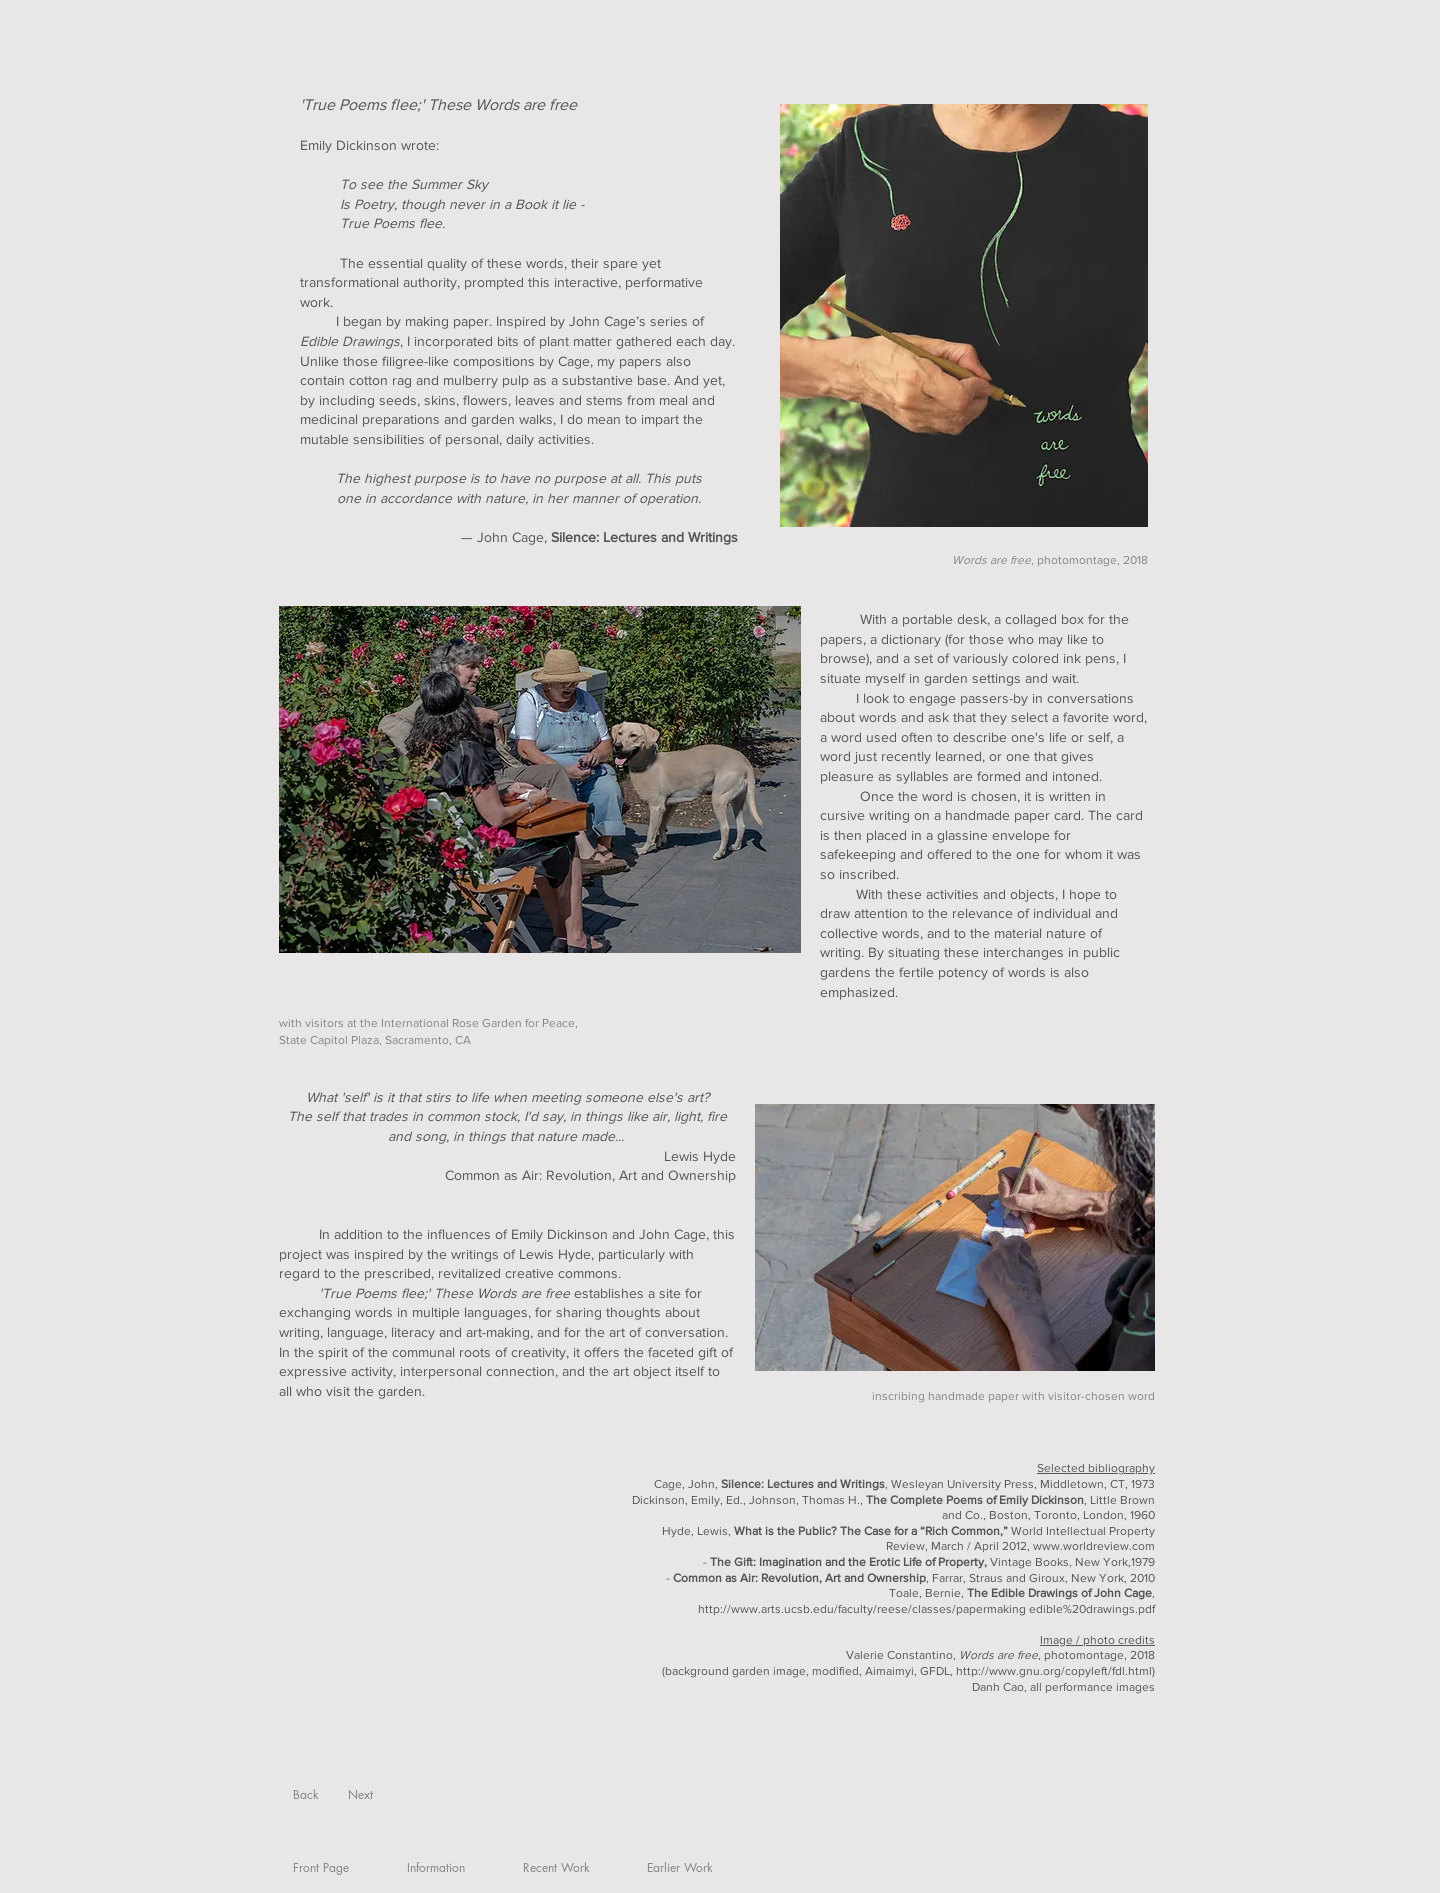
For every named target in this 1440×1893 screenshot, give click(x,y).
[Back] (305, 1795)
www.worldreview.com (1094, 1546)
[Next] (360, 1795)
